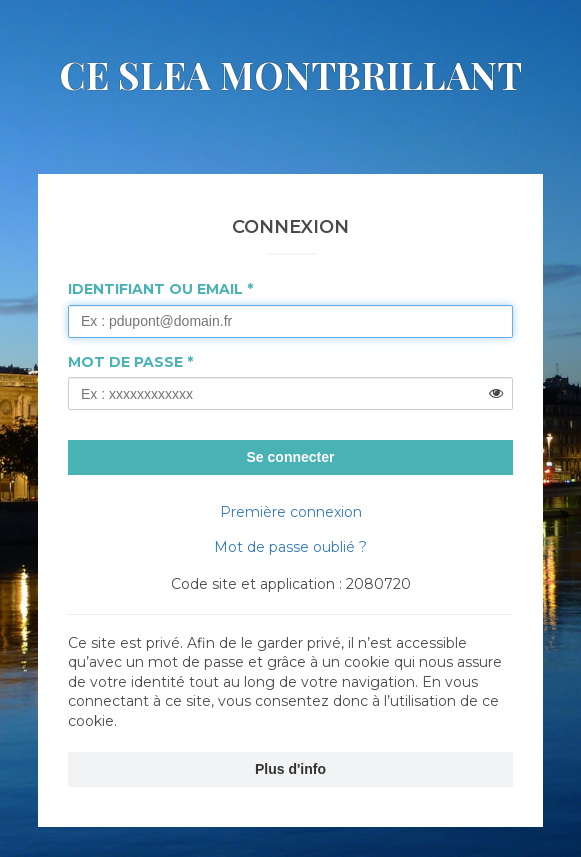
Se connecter (291, 457)
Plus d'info (290, 769)
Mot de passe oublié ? (290, 547)
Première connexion (291, 512)
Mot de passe (125, 362)
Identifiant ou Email (155, 289)
